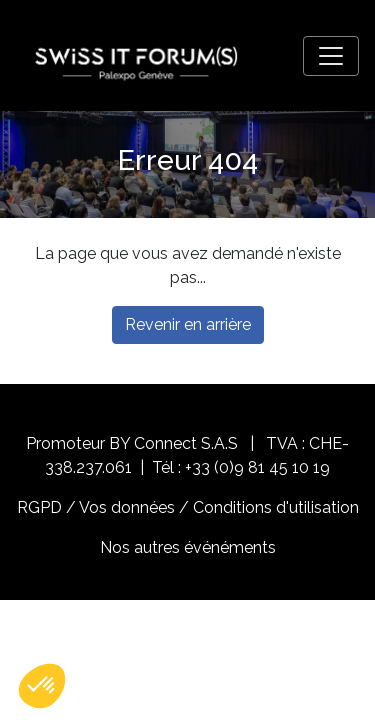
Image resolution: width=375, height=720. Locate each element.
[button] (42, 686)
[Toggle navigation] (331, 56)
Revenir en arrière (188, 324)
